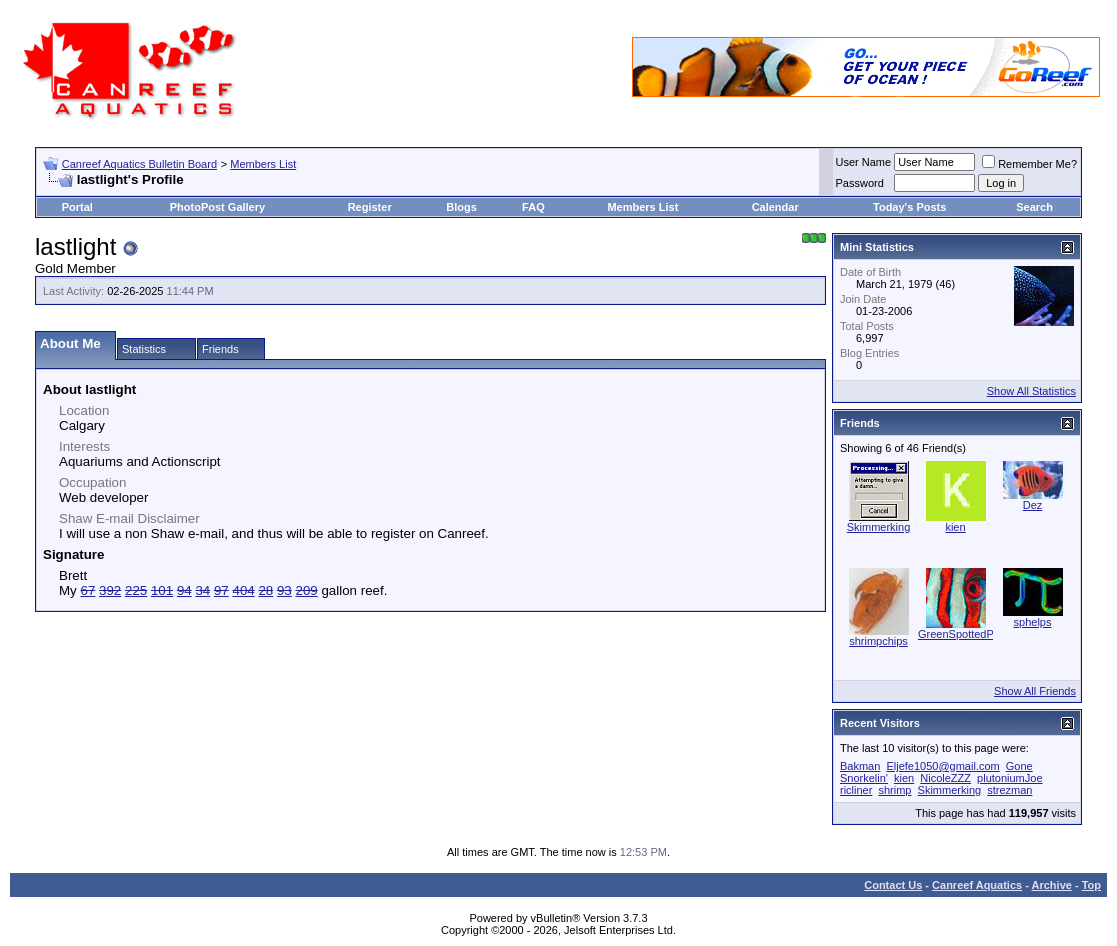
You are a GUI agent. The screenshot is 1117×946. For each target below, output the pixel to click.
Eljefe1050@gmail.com (942, 766)
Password (860, 183)
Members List (263, 164)
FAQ (533, 207)
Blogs (461, 207)
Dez (1033, 505)
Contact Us (893, 885)
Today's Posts (909, 207)
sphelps (1033, 622)
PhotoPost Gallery (217, 207)
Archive (1052, 885)
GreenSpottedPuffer (967, 634)
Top (1091, 885)
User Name (864, 162)
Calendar (775, 207)
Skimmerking (879, 527)
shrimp (894, 790)
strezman (1009, 790)
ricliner (856, 790)
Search (1034, 207)
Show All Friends (1035, 691)
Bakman (860, 766)
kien (955, 527)
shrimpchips (878, 641)
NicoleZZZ (945, 778)
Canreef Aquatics (977, 885)
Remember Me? (1029, 164)
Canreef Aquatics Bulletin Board (139, 164)
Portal (77, 207)
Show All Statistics (1031, 391)
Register (370, 207)
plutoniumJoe (1009, 778)
